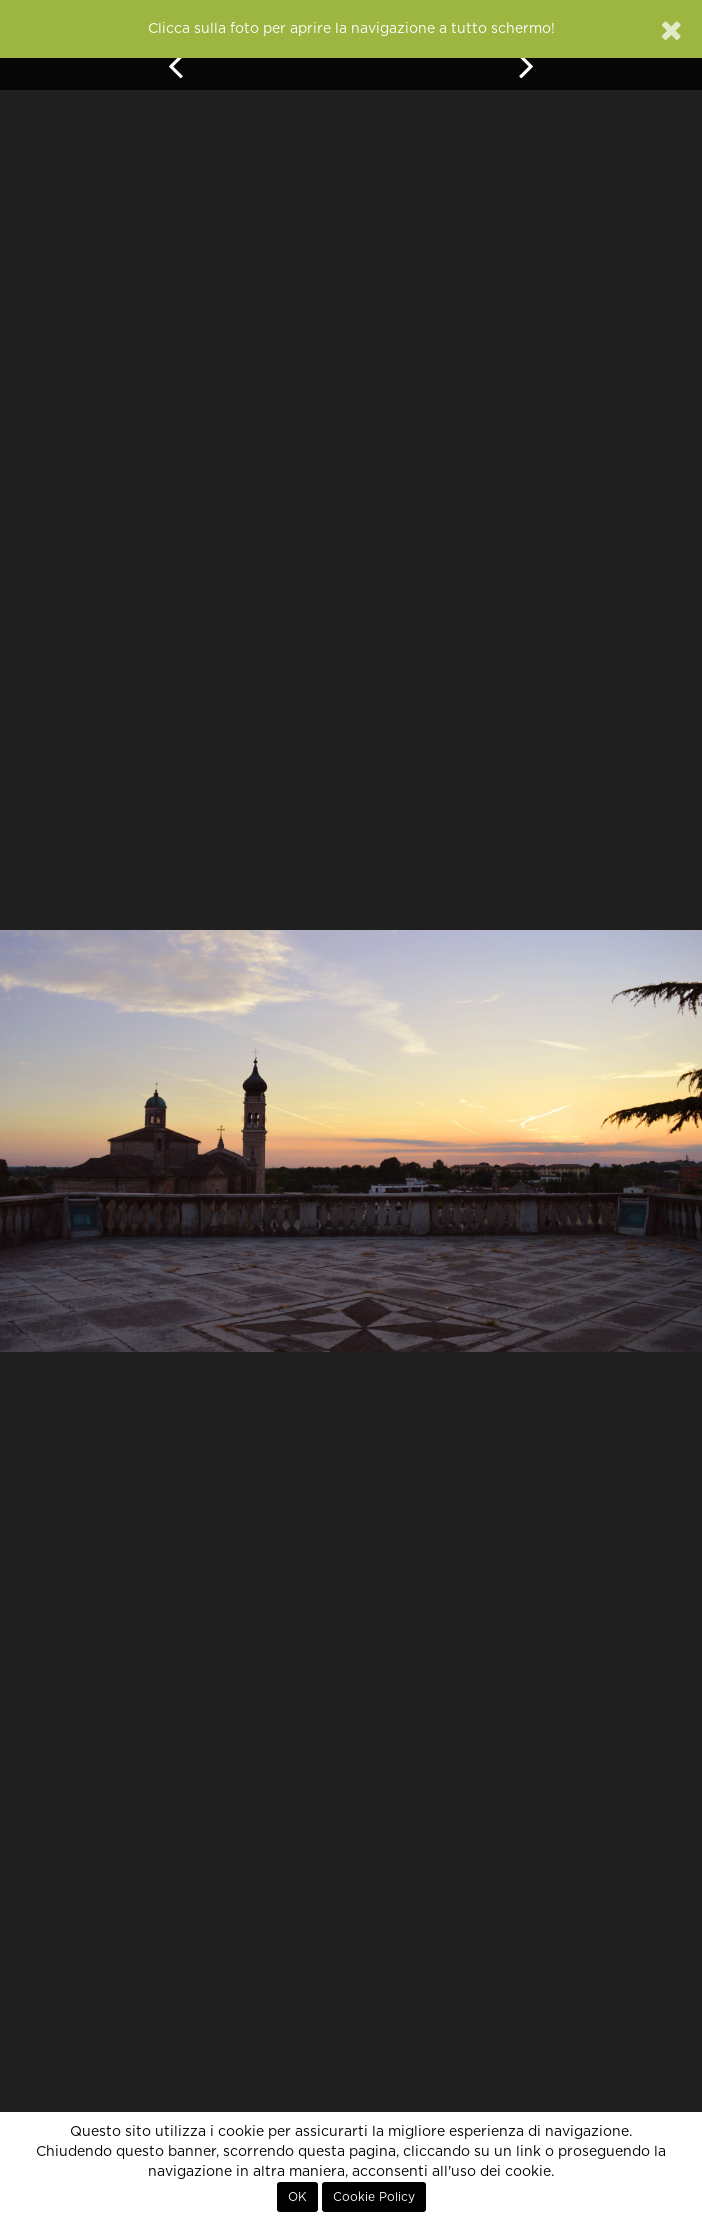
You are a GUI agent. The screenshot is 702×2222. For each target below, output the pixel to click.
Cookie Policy (374, 2197)
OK (297, 2197)
